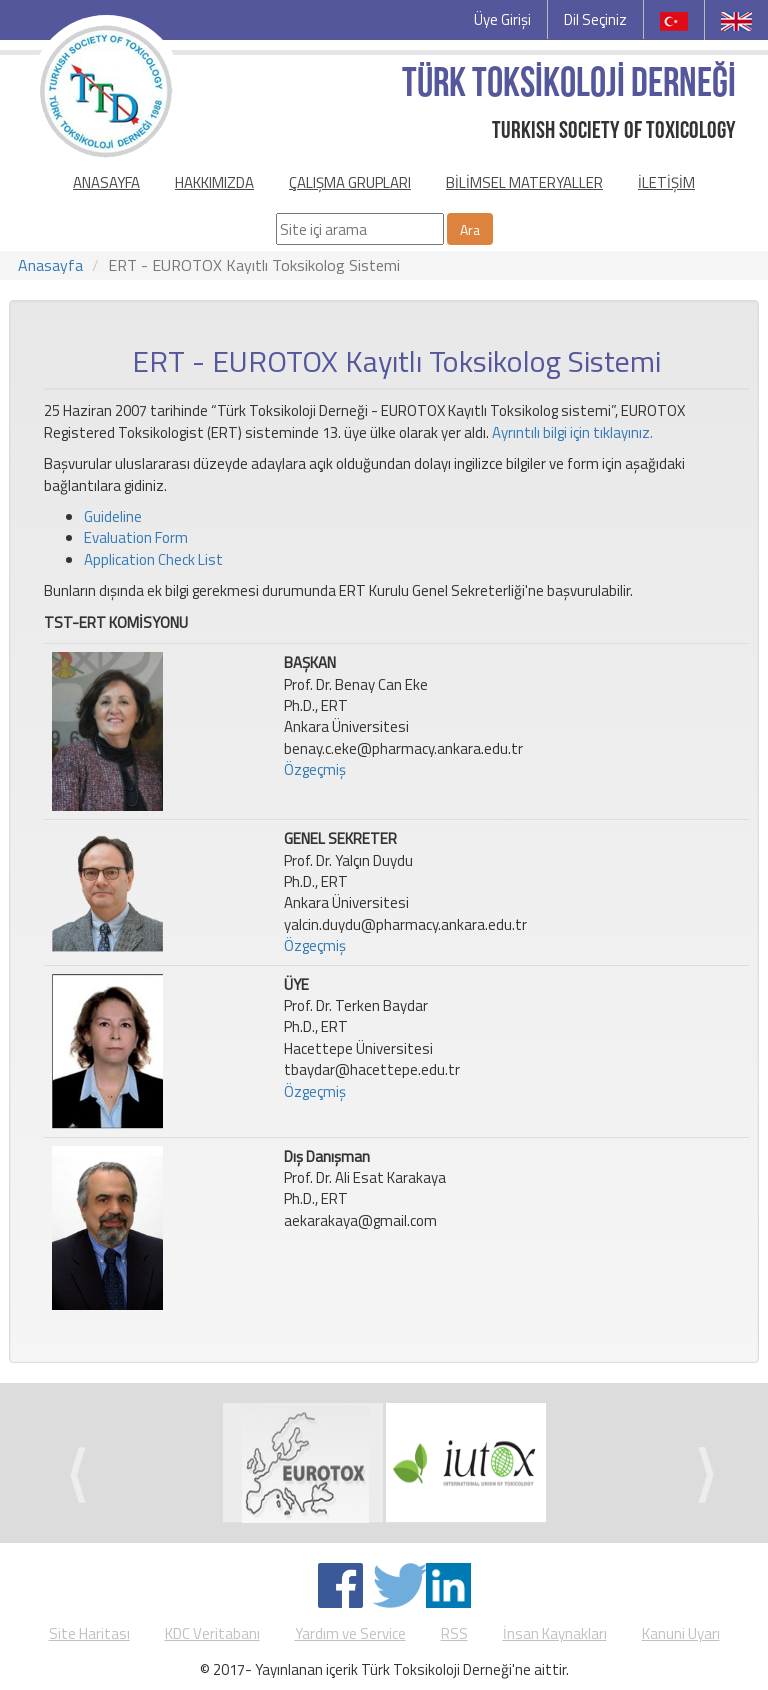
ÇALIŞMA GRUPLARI (350, 182)
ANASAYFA (106, 182)
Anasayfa (50, 265)
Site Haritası (89, 1633)
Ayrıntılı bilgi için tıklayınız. (572, 432)
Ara (470, 229)
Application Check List (153, 559)
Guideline (113, 516)
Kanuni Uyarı (681, 1633)
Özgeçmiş (315, 769)
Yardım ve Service (350, 1633)
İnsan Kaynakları (555, 1633)
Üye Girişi (502, 19)
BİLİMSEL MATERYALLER (524, 182)
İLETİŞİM (666, 182)
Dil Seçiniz (595, 19)
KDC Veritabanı (212, 1633)
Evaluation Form (136, 537)
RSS (454, 1633)
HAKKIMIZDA (214, 182)
